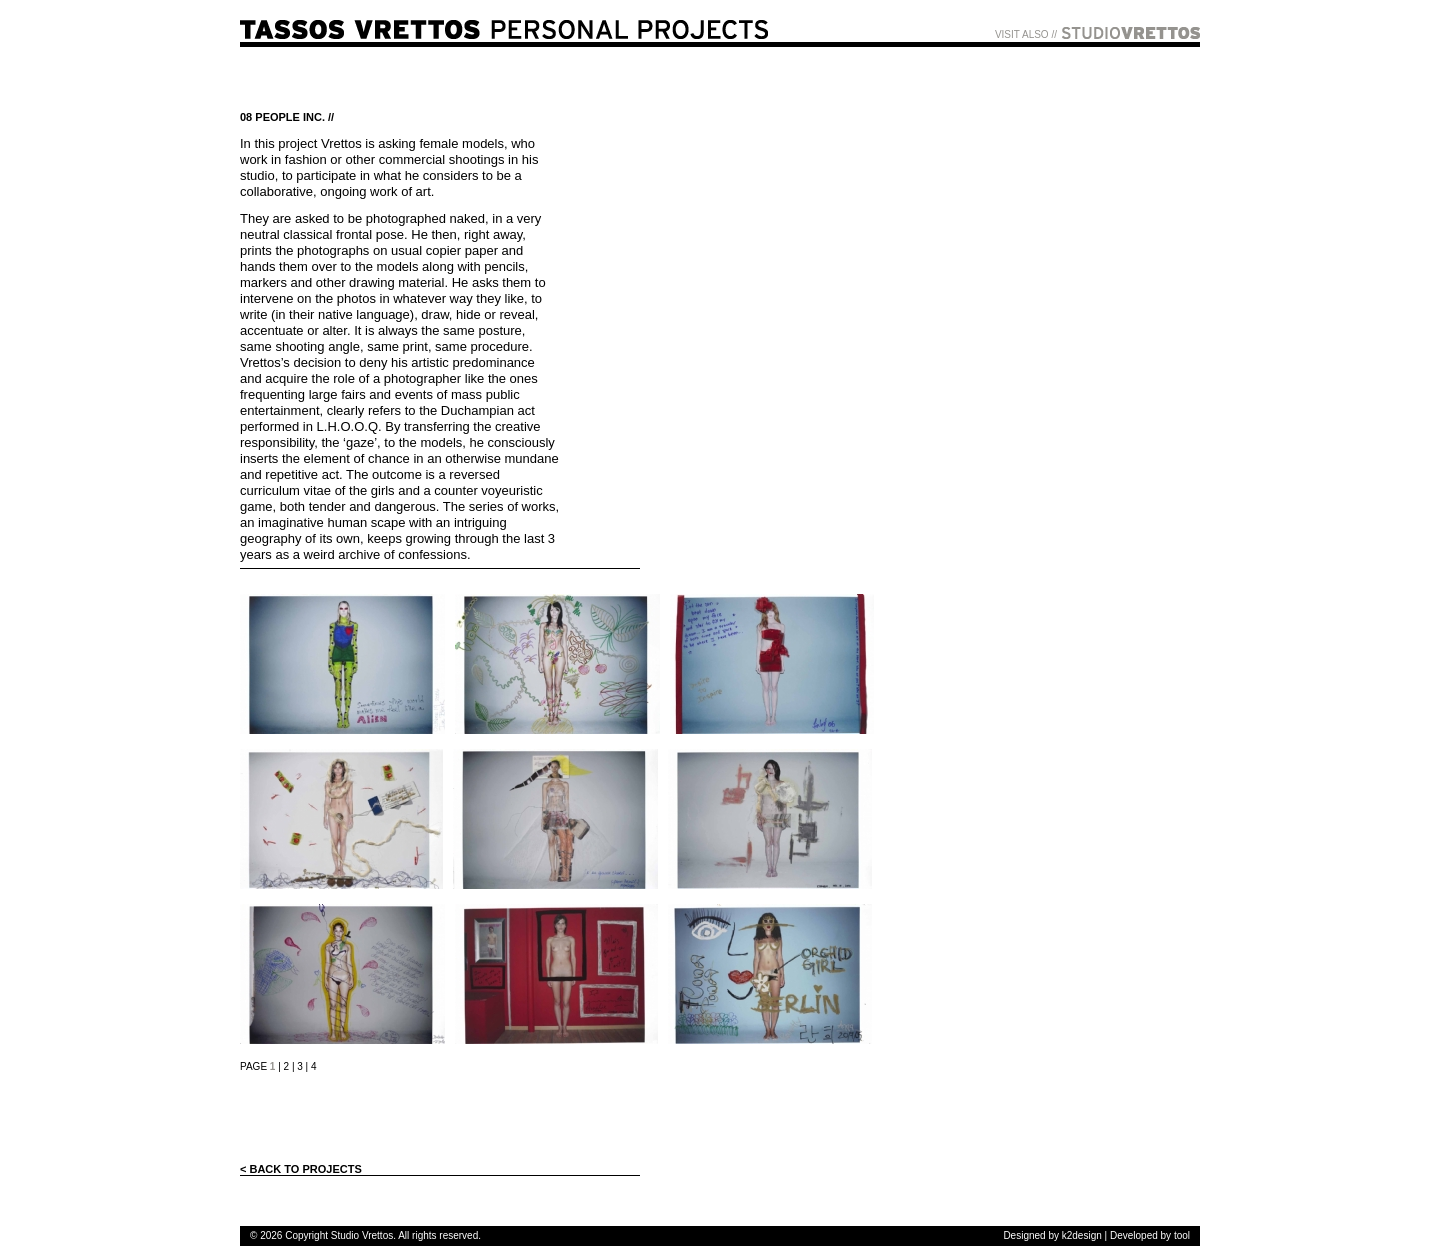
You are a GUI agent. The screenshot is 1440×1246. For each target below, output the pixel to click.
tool (1182, 1235)
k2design (1082, 1235)
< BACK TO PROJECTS (301, 1169)
